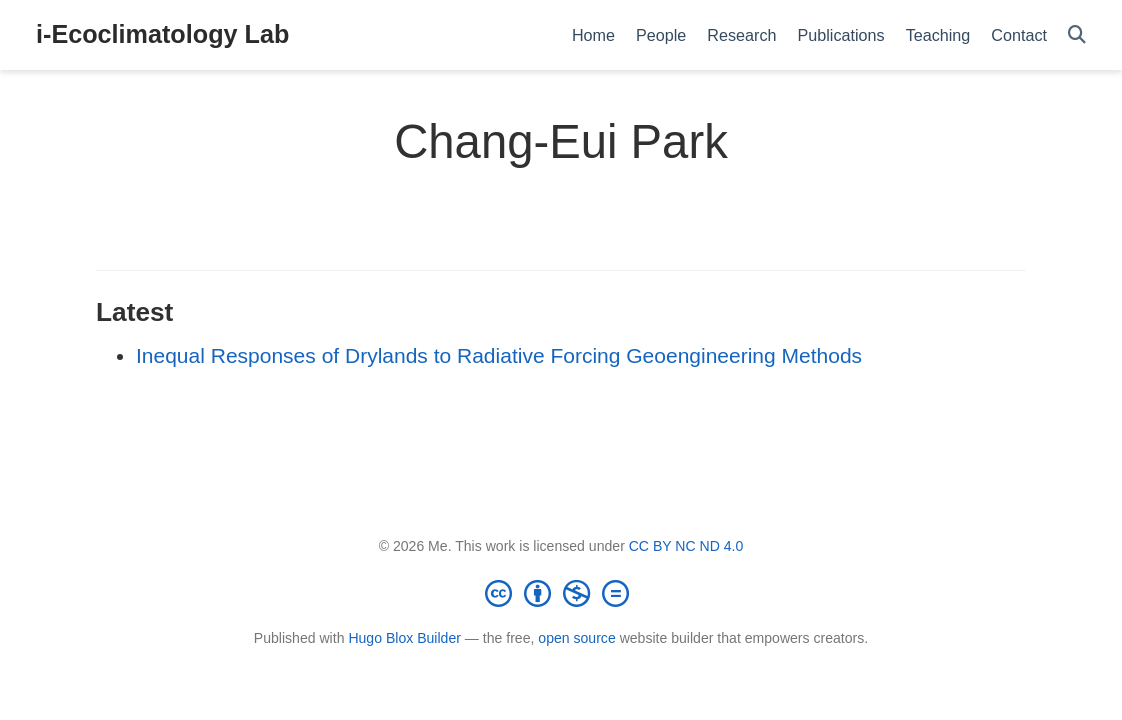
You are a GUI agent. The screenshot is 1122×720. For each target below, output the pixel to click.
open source (576, 638)
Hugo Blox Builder (404, 638)
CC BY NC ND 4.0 (686, 546)
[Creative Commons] (561, 593)
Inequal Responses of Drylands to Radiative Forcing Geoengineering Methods (499, 355)
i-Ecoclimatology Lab (162, 34)
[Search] (1077, 35)
